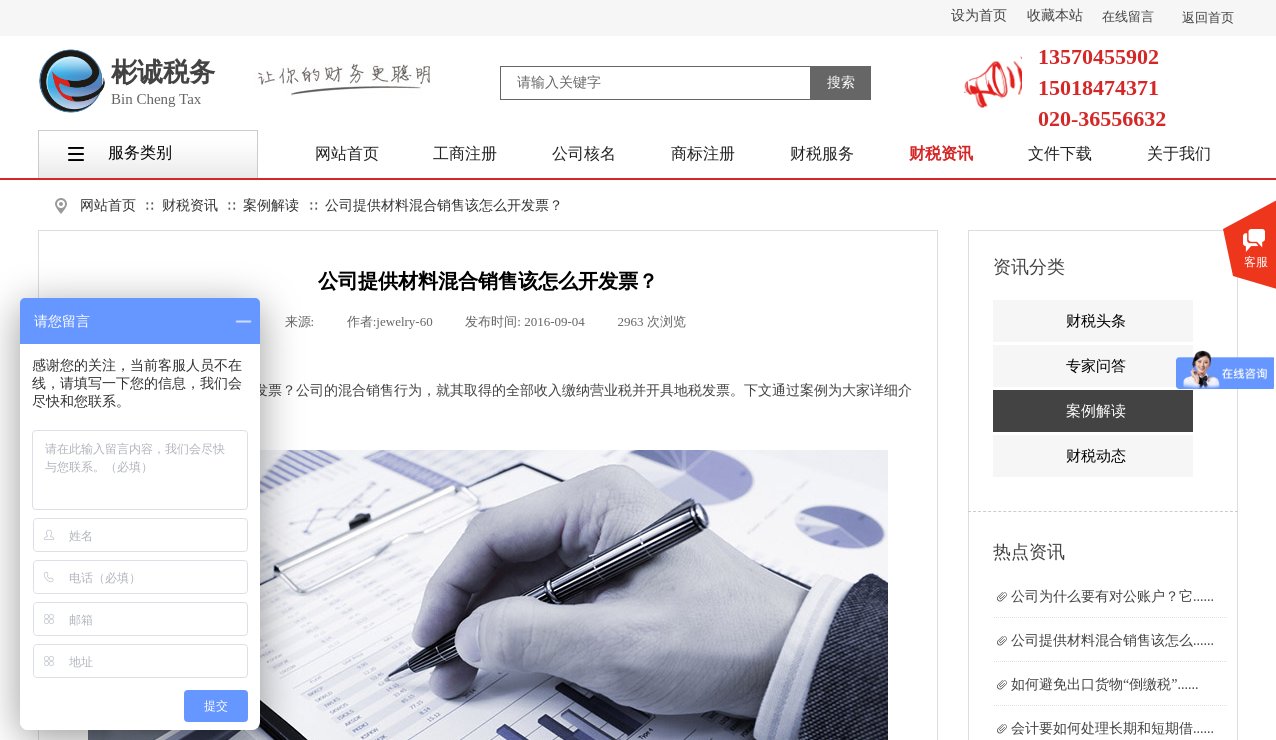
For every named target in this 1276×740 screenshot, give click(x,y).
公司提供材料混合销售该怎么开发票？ (444, 205)
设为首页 (979, 15)
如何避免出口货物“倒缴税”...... (1104, 684)
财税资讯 (190, 205)
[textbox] (655, 83)
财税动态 (1096, 456)
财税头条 (1096, 321)
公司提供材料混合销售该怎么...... (1112, 640)
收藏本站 (1055, 15)
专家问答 (1096, 366)
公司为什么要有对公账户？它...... (1112, 596)
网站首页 (108, 205)
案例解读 (271, 205)
